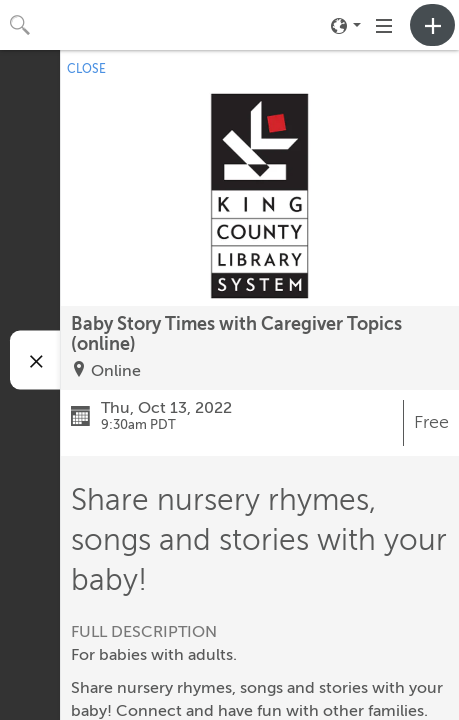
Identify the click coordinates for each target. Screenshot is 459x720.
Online (116, 371)
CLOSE (86, 69)
